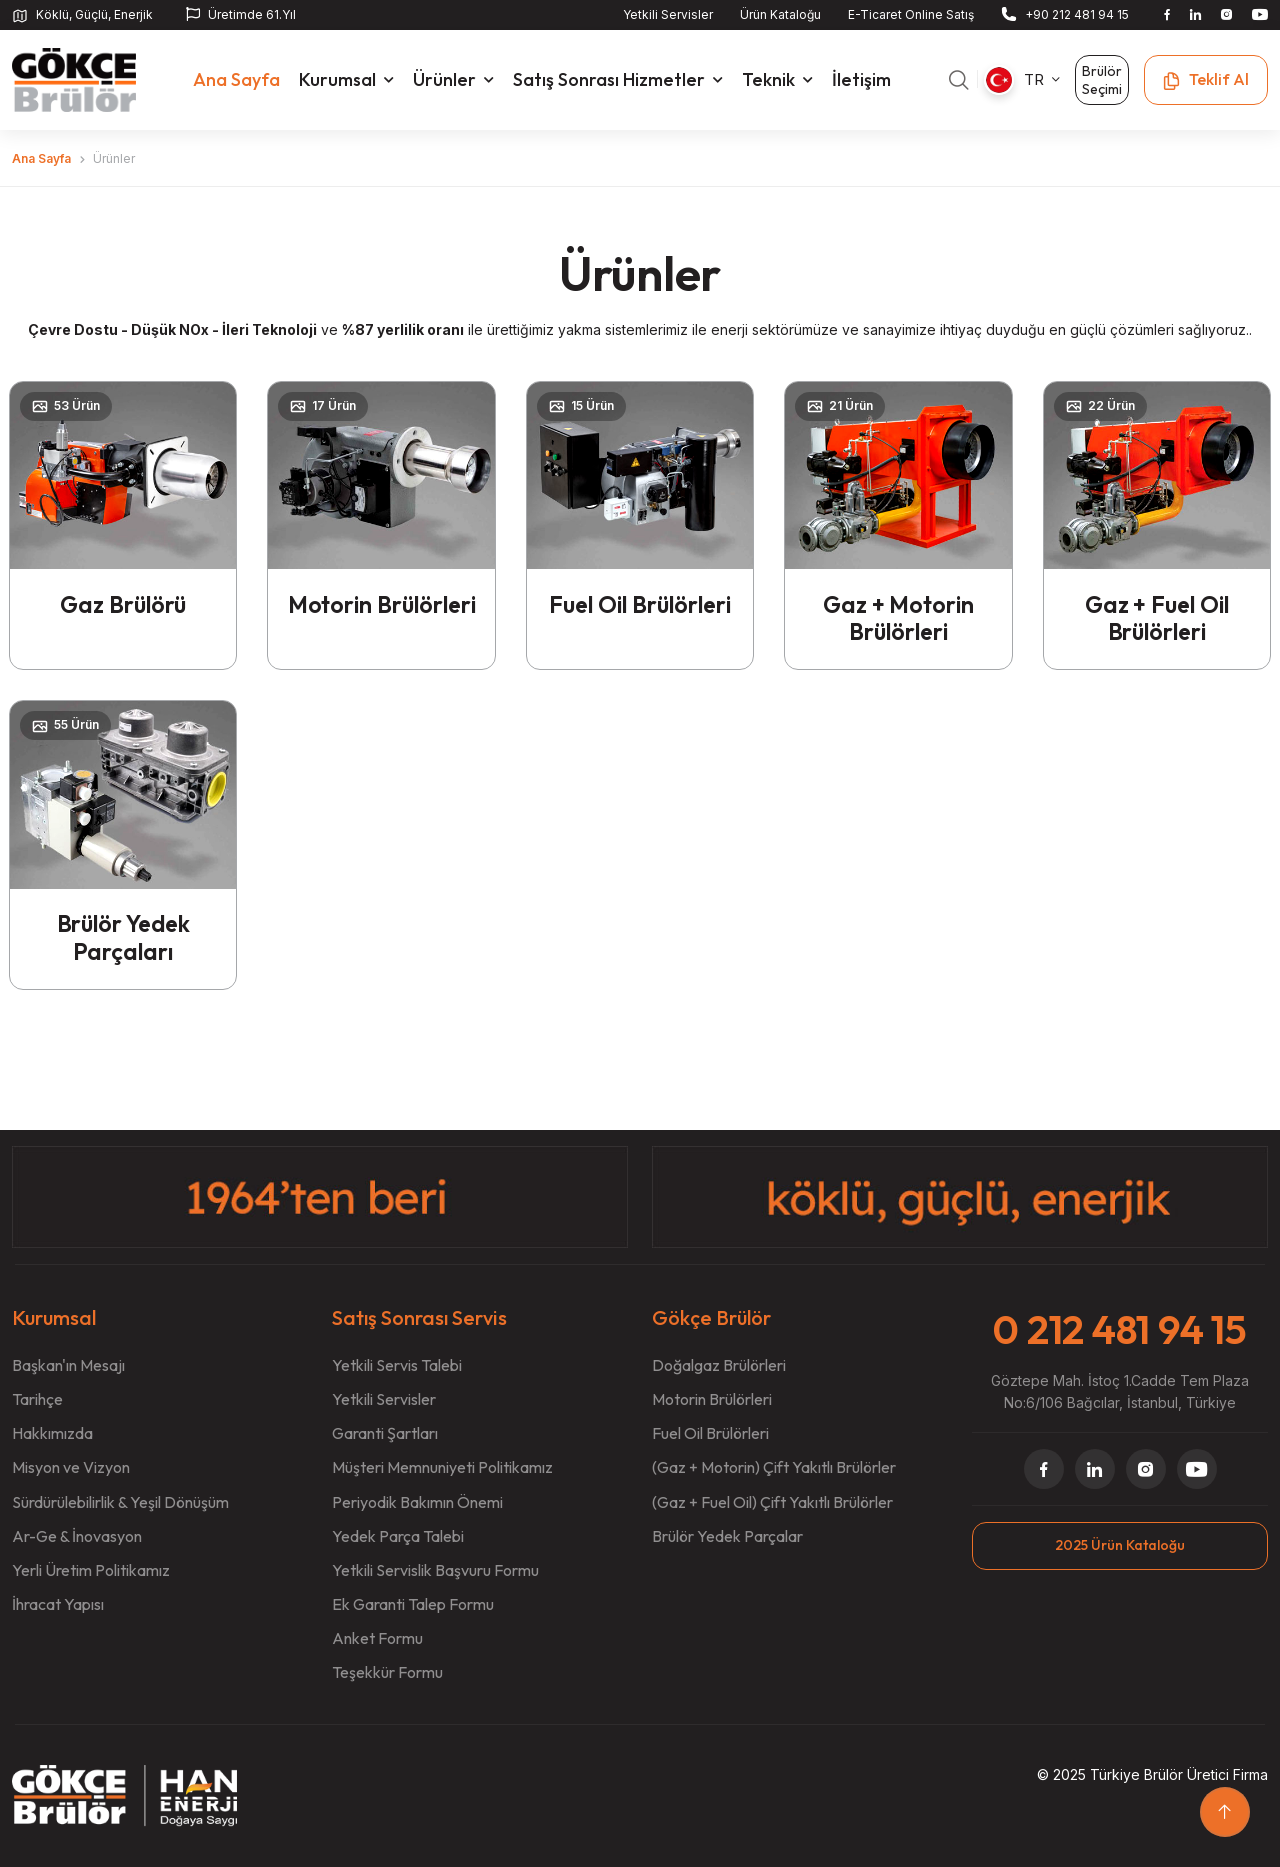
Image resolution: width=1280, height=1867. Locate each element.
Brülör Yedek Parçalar (727, 1536)
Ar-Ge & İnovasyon (77, 1536)
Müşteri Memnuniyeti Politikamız (442, 1468)
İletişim (867, 78)
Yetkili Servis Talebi (397, 1366)
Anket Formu (377, 1638)
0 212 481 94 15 (1119, 1329)
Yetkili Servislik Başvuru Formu (435, 1570)
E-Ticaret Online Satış (911, 14)
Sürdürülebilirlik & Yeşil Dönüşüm (120, 1502)
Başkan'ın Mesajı (68, 1366)
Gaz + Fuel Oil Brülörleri (1156, 617)
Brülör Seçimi (1102, 79)
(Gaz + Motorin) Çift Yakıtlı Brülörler (774, 1468)
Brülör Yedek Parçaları (123, 937)
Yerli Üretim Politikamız (91, 1570)
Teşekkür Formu (387, 1672)
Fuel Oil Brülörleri (640, 603)
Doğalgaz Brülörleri (719, 1366)
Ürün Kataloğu (780, 14)
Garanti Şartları (385, 1434)
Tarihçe (37, 1400)
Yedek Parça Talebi (398, 1536)
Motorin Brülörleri (381, 617)
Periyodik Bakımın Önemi (417, 1502)
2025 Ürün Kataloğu (1120, 1545)
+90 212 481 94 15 (1077, 14)
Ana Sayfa (41, 156)
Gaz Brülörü (123, 603)
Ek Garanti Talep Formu (413, 1604)
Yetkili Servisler (668, 14)
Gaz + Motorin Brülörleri (898, 617)
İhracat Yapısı (58, 1604)
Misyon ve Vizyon (71, 1468)
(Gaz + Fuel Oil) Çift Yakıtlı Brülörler (772, 1502)
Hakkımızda (52, 1434)
